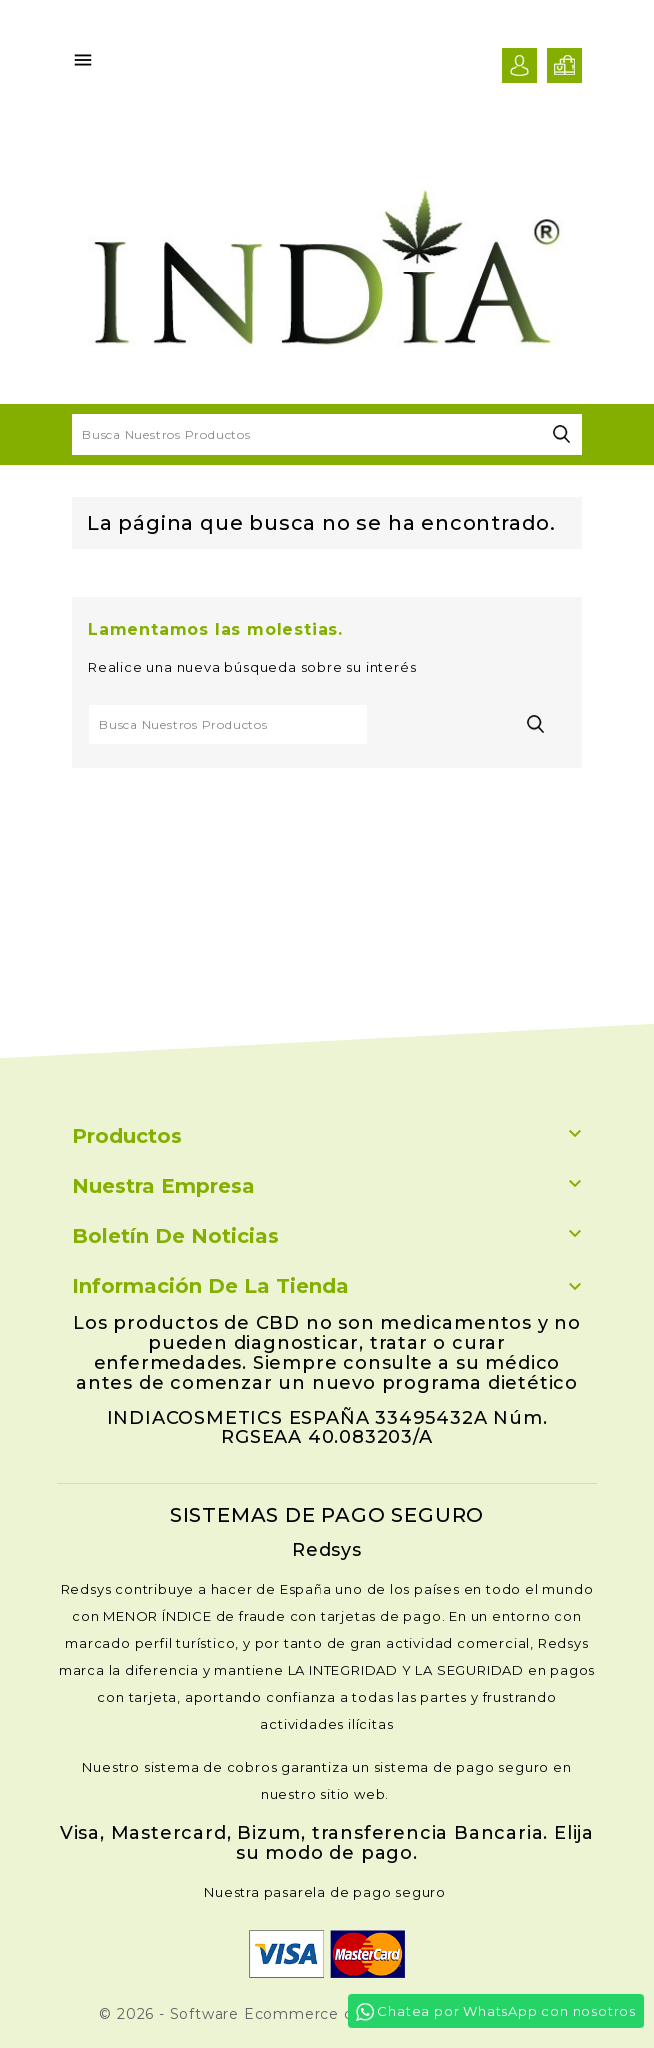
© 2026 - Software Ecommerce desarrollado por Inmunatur (326, 2014)
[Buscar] (327, 434)
